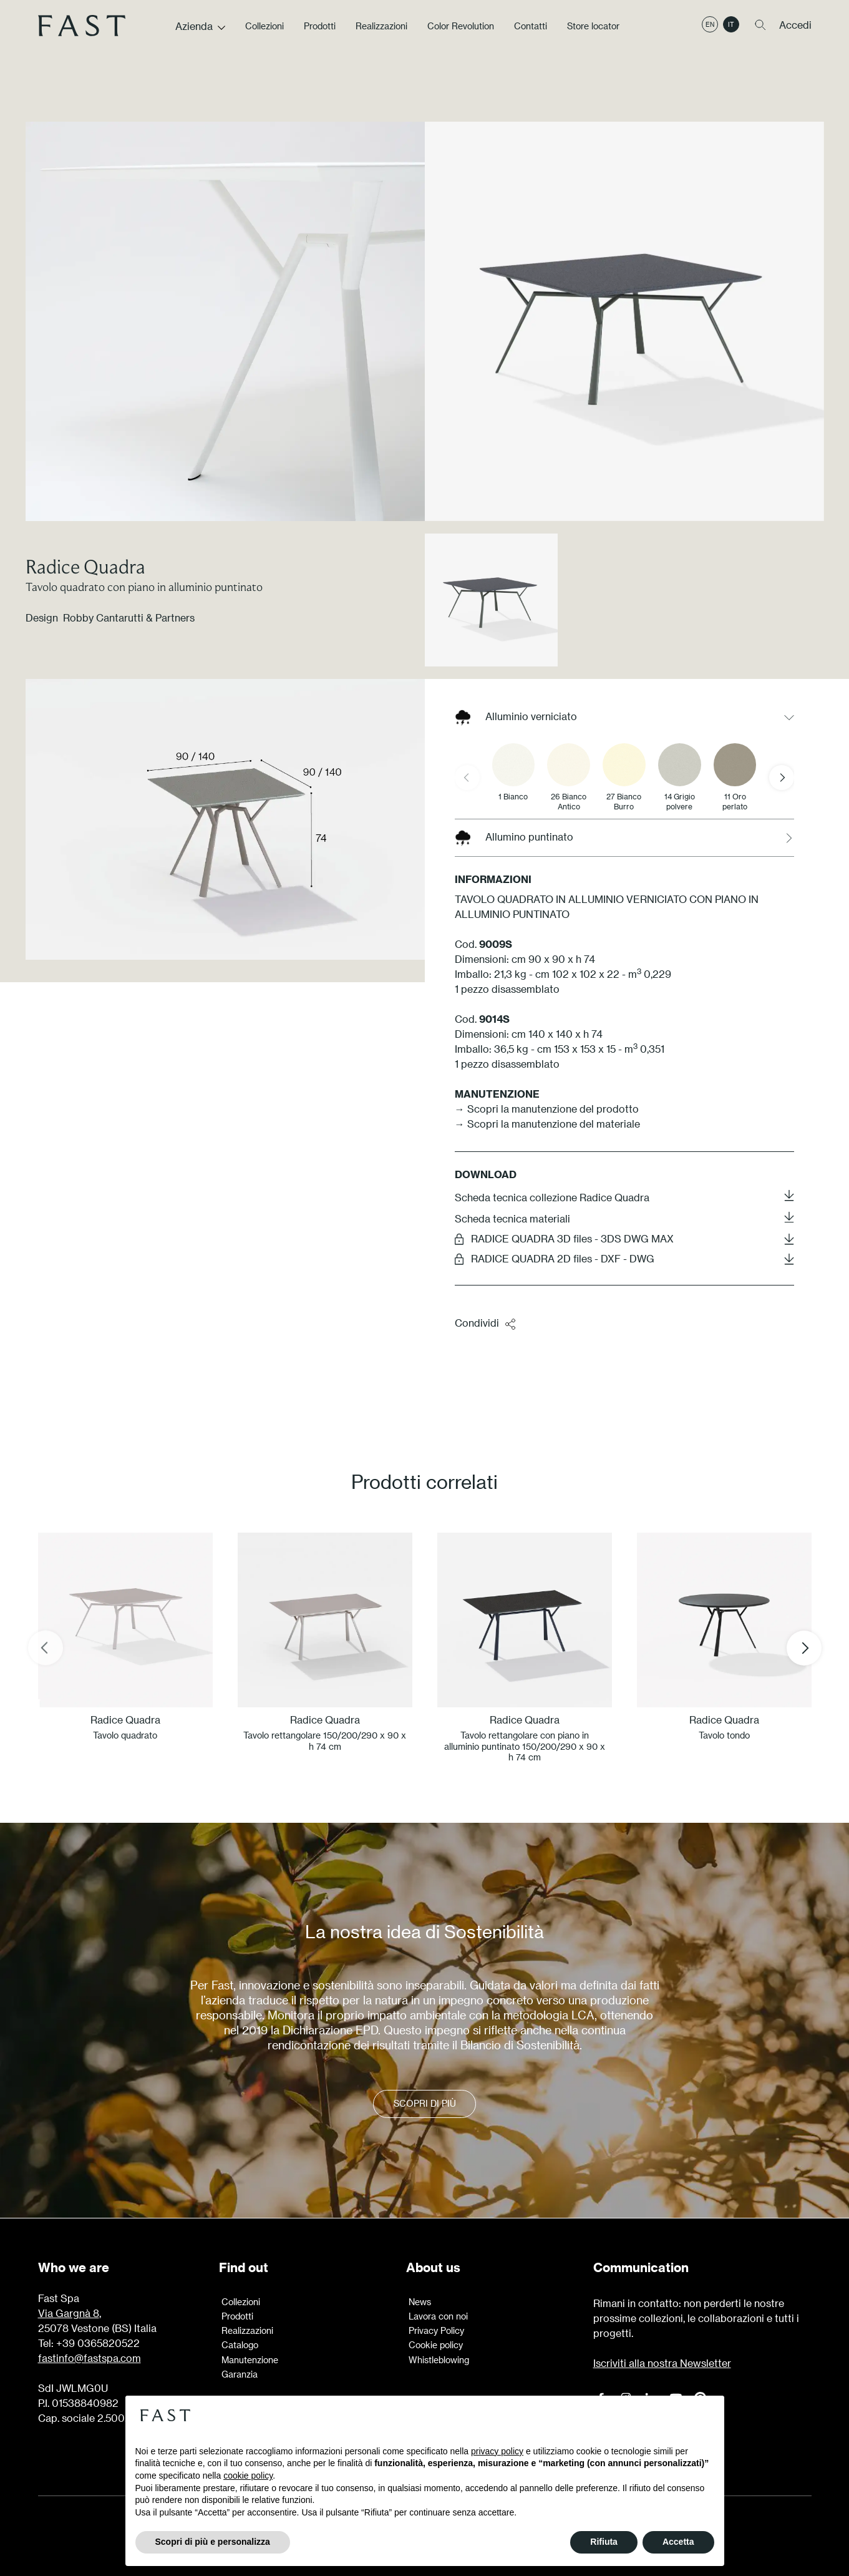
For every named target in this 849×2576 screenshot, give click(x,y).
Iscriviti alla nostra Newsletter (662, 2363)
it (731, 33)
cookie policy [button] (248, 2476)
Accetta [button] (678, 2542)
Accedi (795, 33)
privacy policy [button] (497, 2451)
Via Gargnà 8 (68, 2313)
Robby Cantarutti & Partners (129, 617)
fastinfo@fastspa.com (89, 2358)
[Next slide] (781, 777)
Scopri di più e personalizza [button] (212, 2542)
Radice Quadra (85, 566)
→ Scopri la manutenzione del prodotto (547, 1109)
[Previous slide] (467, 777)
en (710, 33)
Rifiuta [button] (604, 2542)
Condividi (486, 1323)
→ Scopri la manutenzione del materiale (547, 1123)
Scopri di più (425, 2104)
